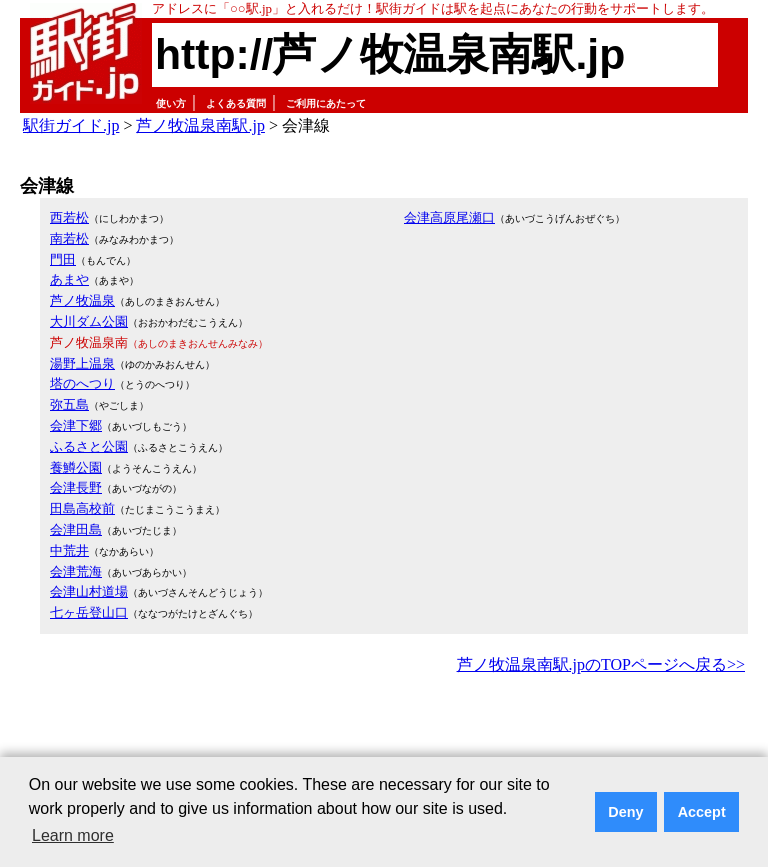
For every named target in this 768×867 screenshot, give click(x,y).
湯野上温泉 (82, 363)
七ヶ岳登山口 (89, 612)
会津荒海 (76, 571)
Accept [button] (702, 812)
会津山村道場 (89, 591)
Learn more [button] (73, 835)
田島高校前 (82, 508)
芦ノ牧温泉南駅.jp (200, 125)
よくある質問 (236, 103)
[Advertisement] (384, 734)
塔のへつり (82, 383)
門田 (63, 259)
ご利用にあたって (326, 103)
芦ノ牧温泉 (82, 300)
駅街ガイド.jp (71, 125)
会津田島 (76, 529)
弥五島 (69, 404)
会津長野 (76, 487)
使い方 (171, 103)
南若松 (69, 238)
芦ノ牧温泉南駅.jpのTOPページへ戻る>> (601, 664)
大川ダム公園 (89, 321)
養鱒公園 (76, 467)
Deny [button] (625, 812)
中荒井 (69, 550)
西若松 (69, 217)
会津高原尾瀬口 (449, 217)
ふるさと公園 (89, 446)
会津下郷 (76, 425)
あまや (69, 279)
